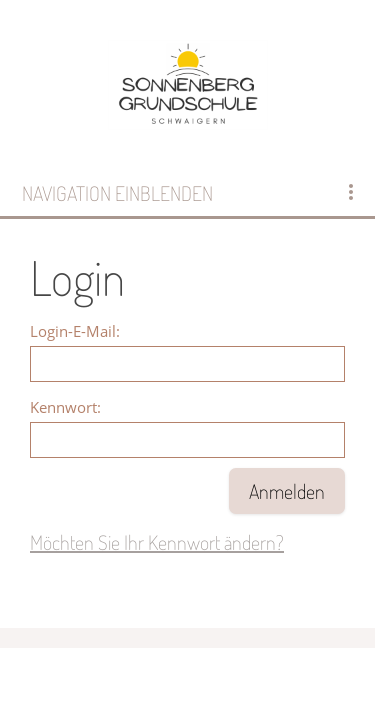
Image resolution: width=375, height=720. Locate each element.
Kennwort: (65, 407)
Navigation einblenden (117, 193)
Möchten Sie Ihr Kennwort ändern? (157, 542)
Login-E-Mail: (75, 331)
